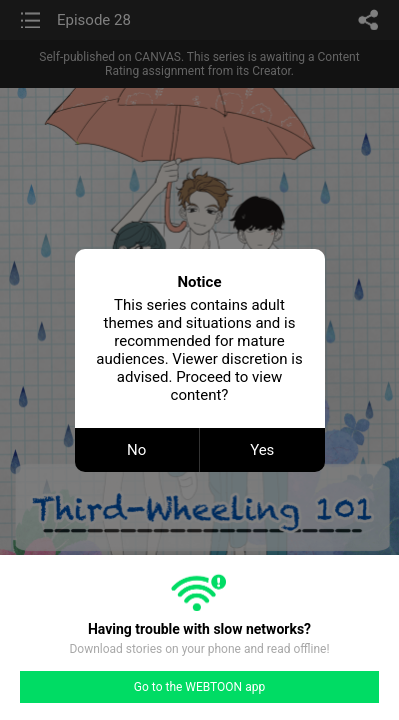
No (136, 450)
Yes (262, 450)
